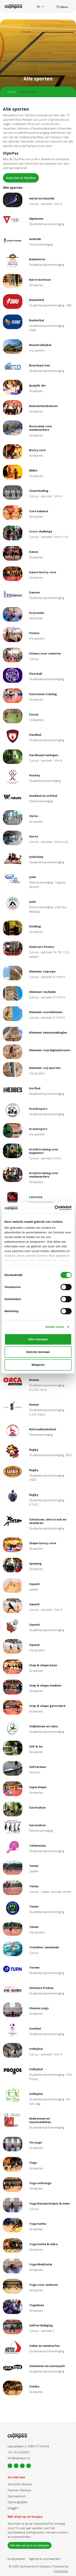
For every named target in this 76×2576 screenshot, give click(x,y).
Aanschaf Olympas (20, 2484)
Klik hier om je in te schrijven (29, 2545)
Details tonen (54, 1326)
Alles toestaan (38, 1339)
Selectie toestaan (38, 1352)
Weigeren (38, 1364)
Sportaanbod (16, 2496)
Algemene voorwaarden (44, 2559)
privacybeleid (16, 2559)
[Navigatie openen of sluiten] (62, 7)
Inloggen (13, 2508)
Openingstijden (18, 2502)
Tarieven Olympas (19, 2490)
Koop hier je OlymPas (21, 178)
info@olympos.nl (19, 2458)
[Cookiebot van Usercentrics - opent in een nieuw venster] (55, 1207)
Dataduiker (61, 2571)
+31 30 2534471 (19, 2452)
